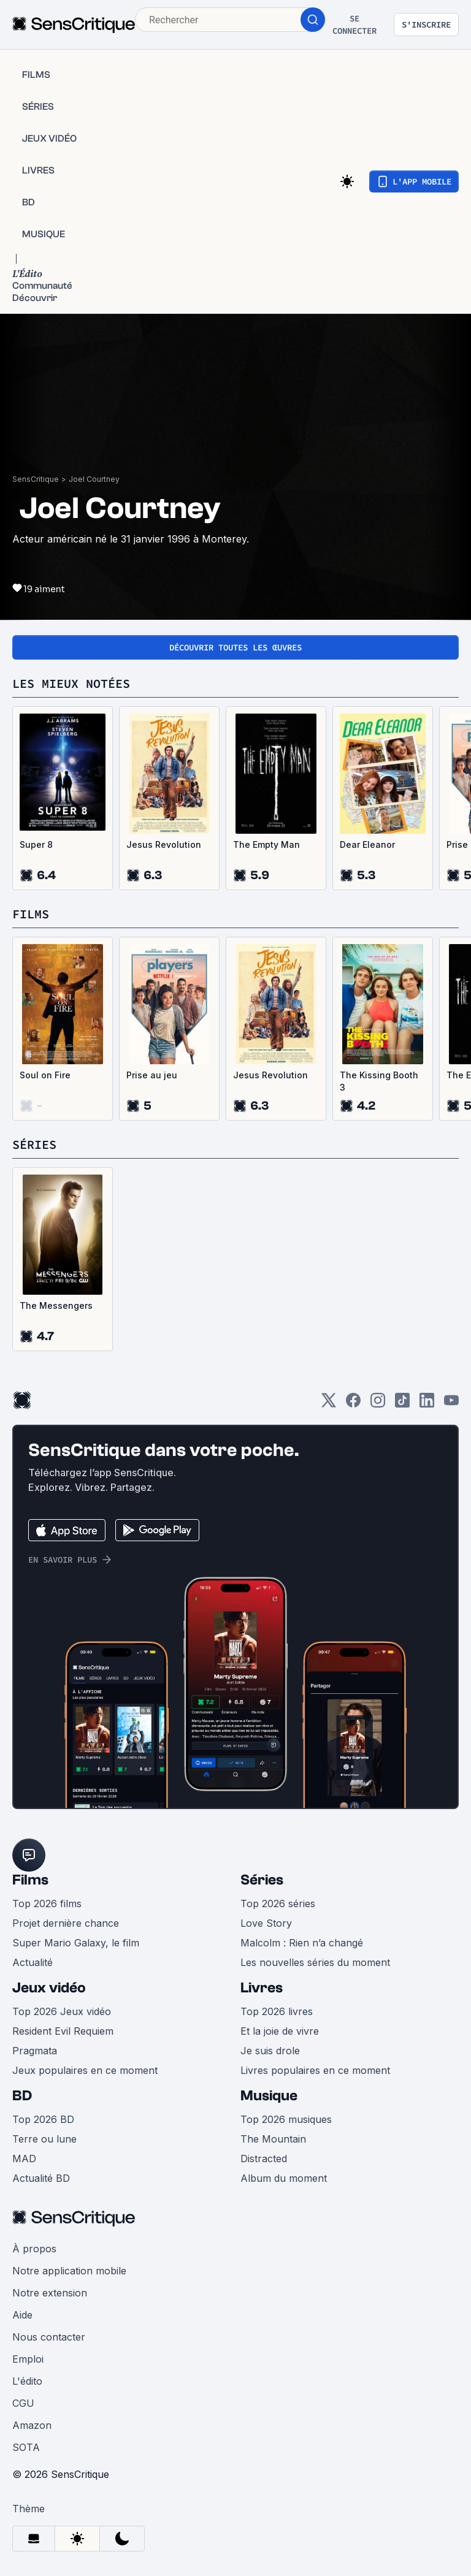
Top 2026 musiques (286, 2119)
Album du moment (283, 2178)
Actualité (32, 1962)
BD (22, 2095)
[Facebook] (353, 1404)
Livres (261, 1988)
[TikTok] (402, 1404)
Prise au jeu (151, 1075)
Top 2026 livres (276, 2011)
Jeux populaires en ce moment (85, 2070)
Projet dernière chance (65, 1923)
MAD (24, 2158)
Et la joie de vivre (279, 2031)
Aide (22, 2315)
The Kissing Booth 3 (379, 1081)
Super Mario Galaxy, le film (75, 1943)
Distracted (263, 2158)
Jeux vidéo (49, 1988)
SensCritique (35, 479)
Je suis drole (270, 2050)
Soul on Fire (45, 1075)
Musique (268, 2095)
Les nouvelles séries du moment (315, 1962)
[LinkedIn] (426, 1404)
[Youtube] (451, 1404)
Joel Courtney (94, 479)
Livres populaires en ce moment (315, 2070)
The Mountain (273, 2139)
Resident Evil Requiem (62, 2031)
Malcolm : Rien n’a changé (301, 1943)
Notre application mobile (69, 2271)
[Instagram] (377, 1404)
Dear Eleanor (367, 844)
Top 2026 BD (43, 2119)
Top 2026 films (47, 1903)
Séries (261, 1880)
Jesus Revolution (163, 844)
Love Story (266, 1923)
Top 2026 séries (277, 1903)
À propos (34, 2249)
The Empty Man (266, 844)
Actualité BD (41, 2178)
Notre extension (49, 2293)
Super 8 (36, 844)
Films (30, 1880)
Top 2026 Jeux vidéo (61, 2011)
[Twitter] (328, 1404)
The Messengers (56, 1305)
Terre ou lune (44, 2139)
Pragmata (34, 2050)
